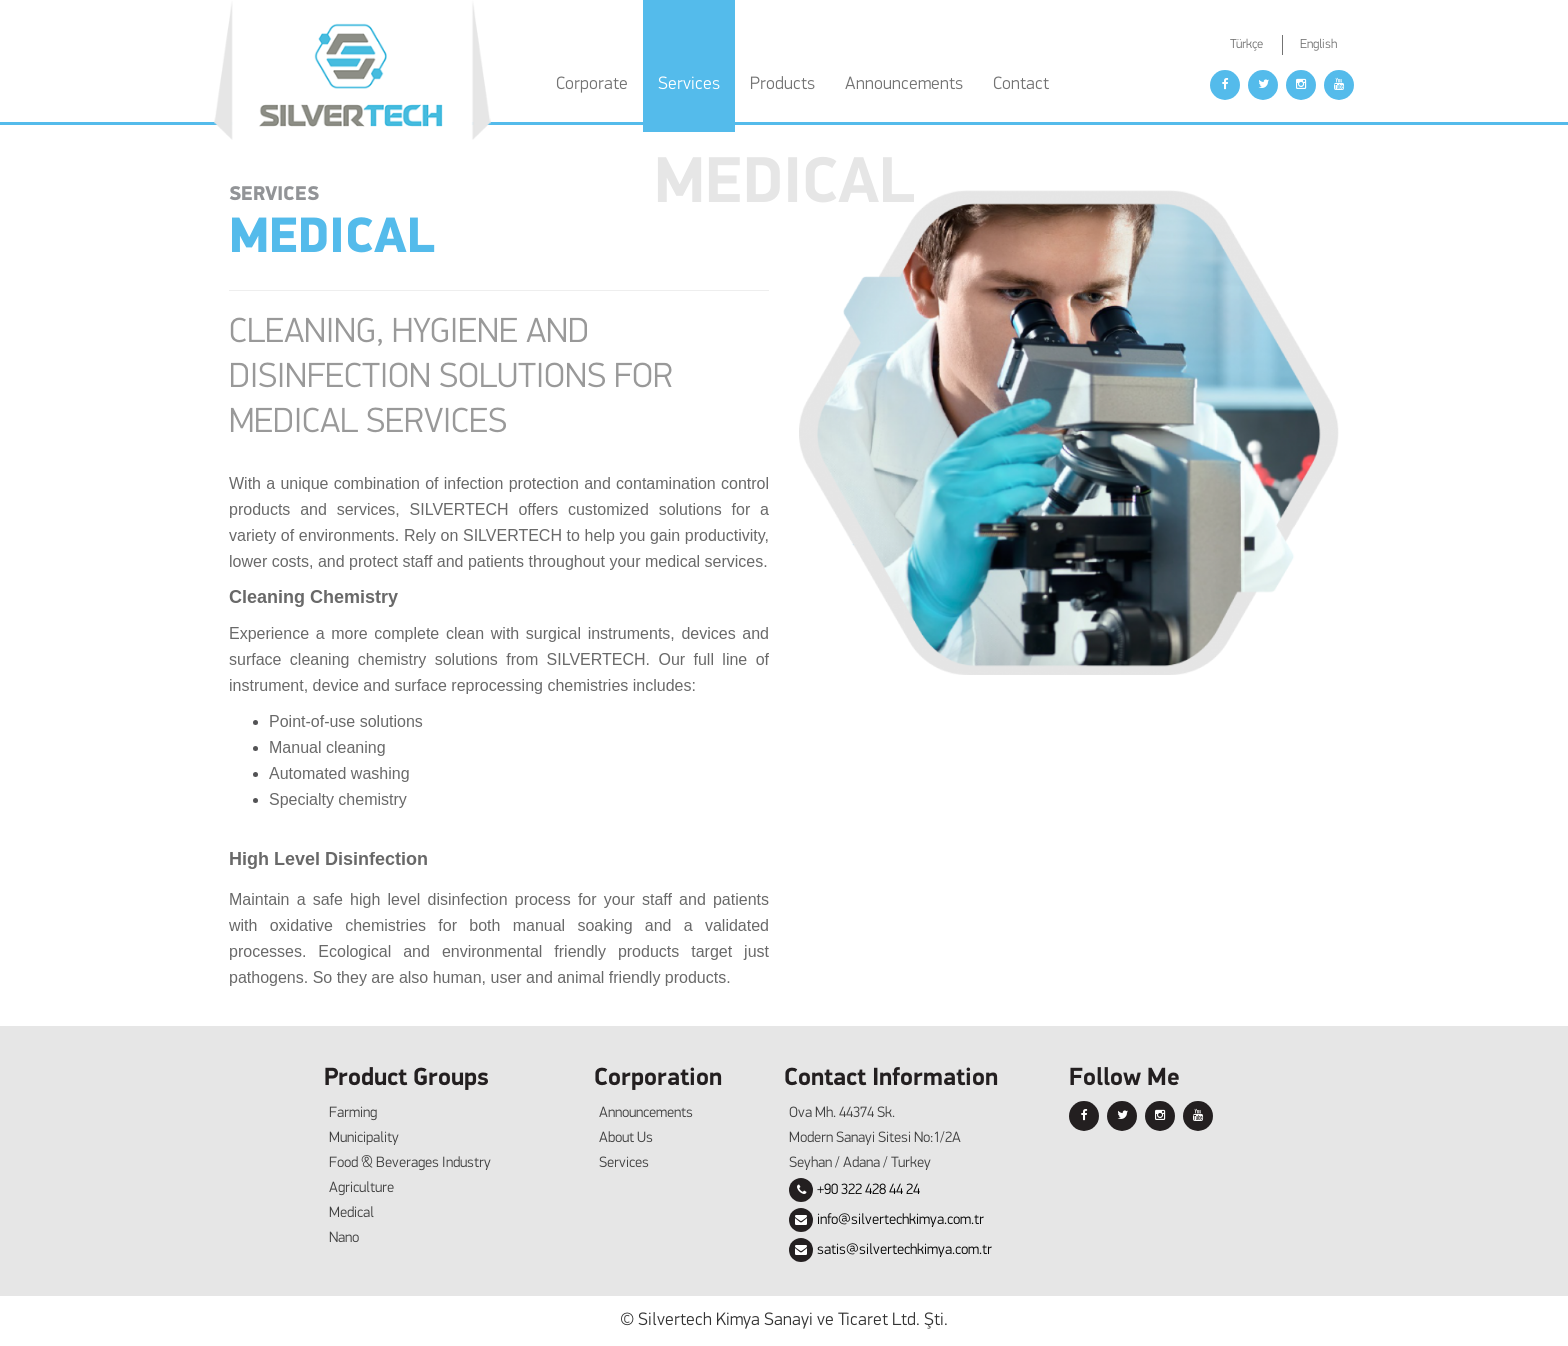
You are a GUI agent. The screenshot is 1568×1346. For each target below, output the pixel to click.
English (1318, 44)
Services (624, 1163)
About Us (626, 1138)
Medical (351, 1213)
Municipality (364, 1138)
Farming (353, 1113)
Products (782, 84)
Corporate (592, 84)
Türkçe (1246, 44)
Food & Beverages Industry (410, 1163)
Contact (1021, 84)
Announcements (904, 84)
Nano (344, 1238)
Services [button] (689, 84)
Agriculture (361, 1188)
